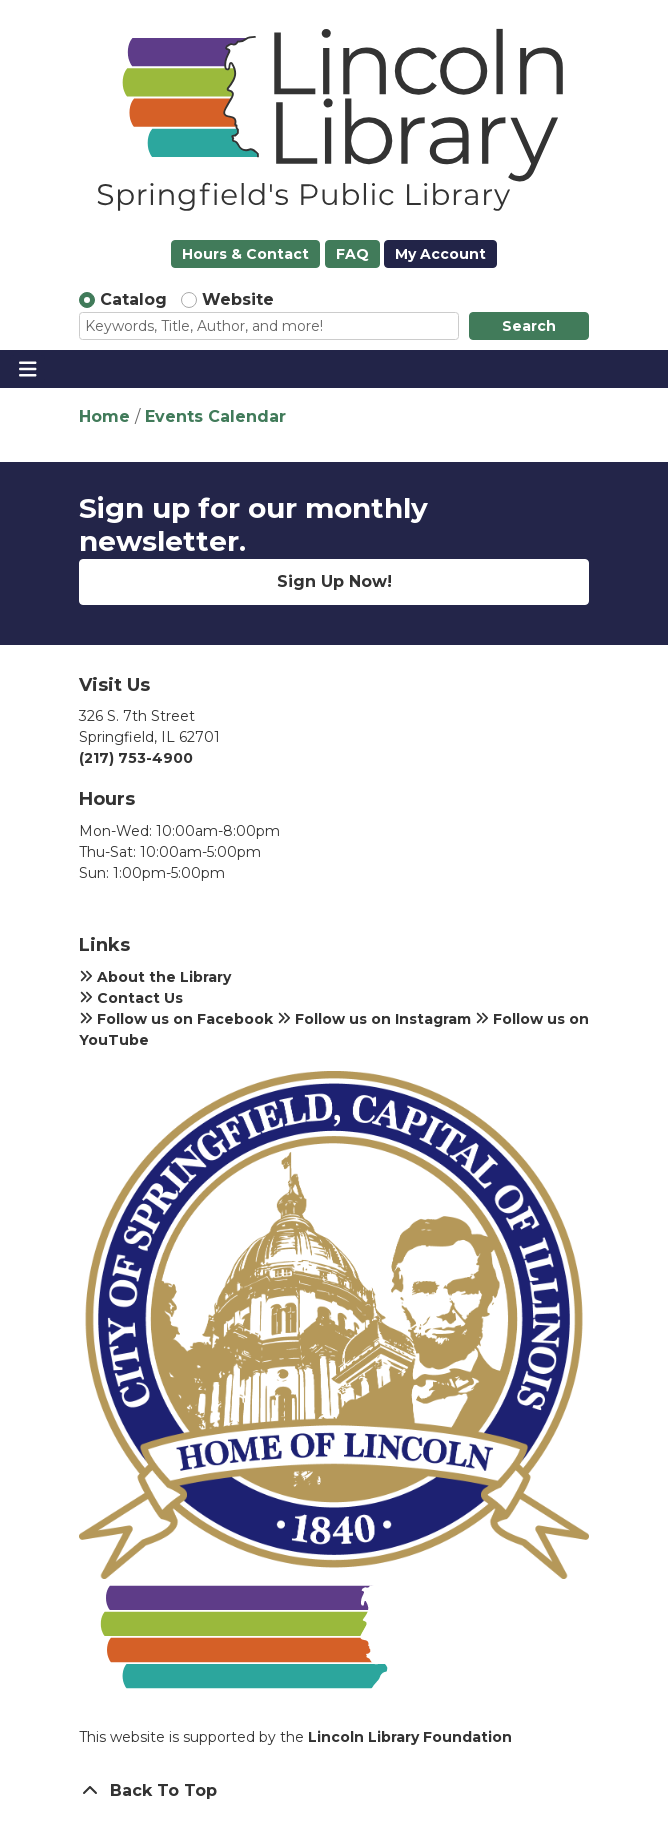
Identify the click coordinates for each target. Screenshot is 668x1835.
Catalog (133, 299)
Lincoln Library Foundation (410, 1737)
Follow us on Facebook (176, 1019)
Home (104, 416)
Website (238, 299)
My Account (440, 254)
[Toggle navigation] (27, 369)
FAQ (352, 254)
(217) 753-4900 (136, 758)
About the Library (155, 977)
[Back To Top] (334, 1791)
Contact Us (131, 998)
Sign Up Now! (334, 581)
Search (529, 326)
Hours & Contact (245, 254)
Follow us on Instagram (374, 1019)
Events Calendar (215, 416)
